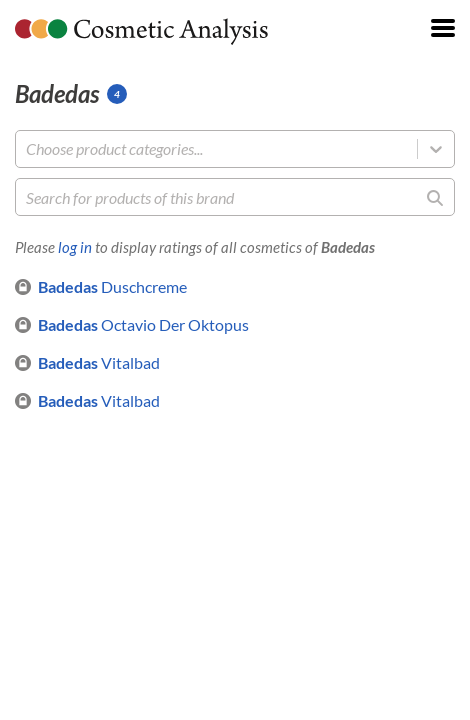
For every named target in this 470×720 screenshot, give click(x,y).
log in (75, 247)
